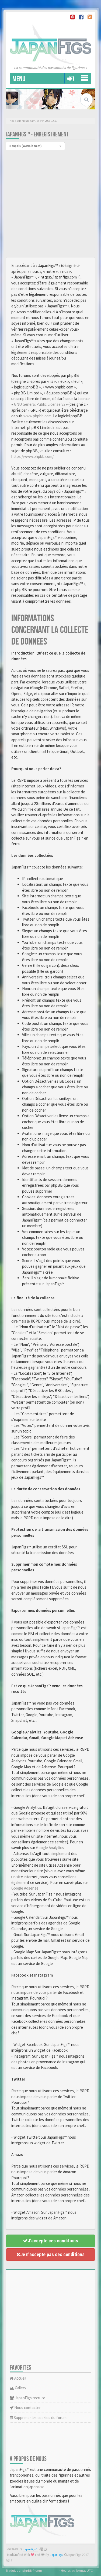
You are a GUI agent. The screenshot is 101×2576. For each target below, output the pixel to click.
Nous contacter (25, 2407)
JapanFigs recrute (27, 2397)
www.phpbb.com (37, 415)
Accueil (18, 2378)
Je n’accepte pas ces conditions (50, 2254)
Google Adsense (25, 1888)
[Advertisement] (50, 203)
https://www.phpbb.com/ (32, 456)
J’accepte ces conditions (50, 2240)
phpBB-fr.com (32, 2570)
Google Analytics (50, 1847)
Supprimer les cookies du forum (38, 2417)
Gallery (18, 2387)
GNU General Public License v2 (39, 404)
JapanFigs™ (30, 2549)
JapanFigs (56, 2555)
